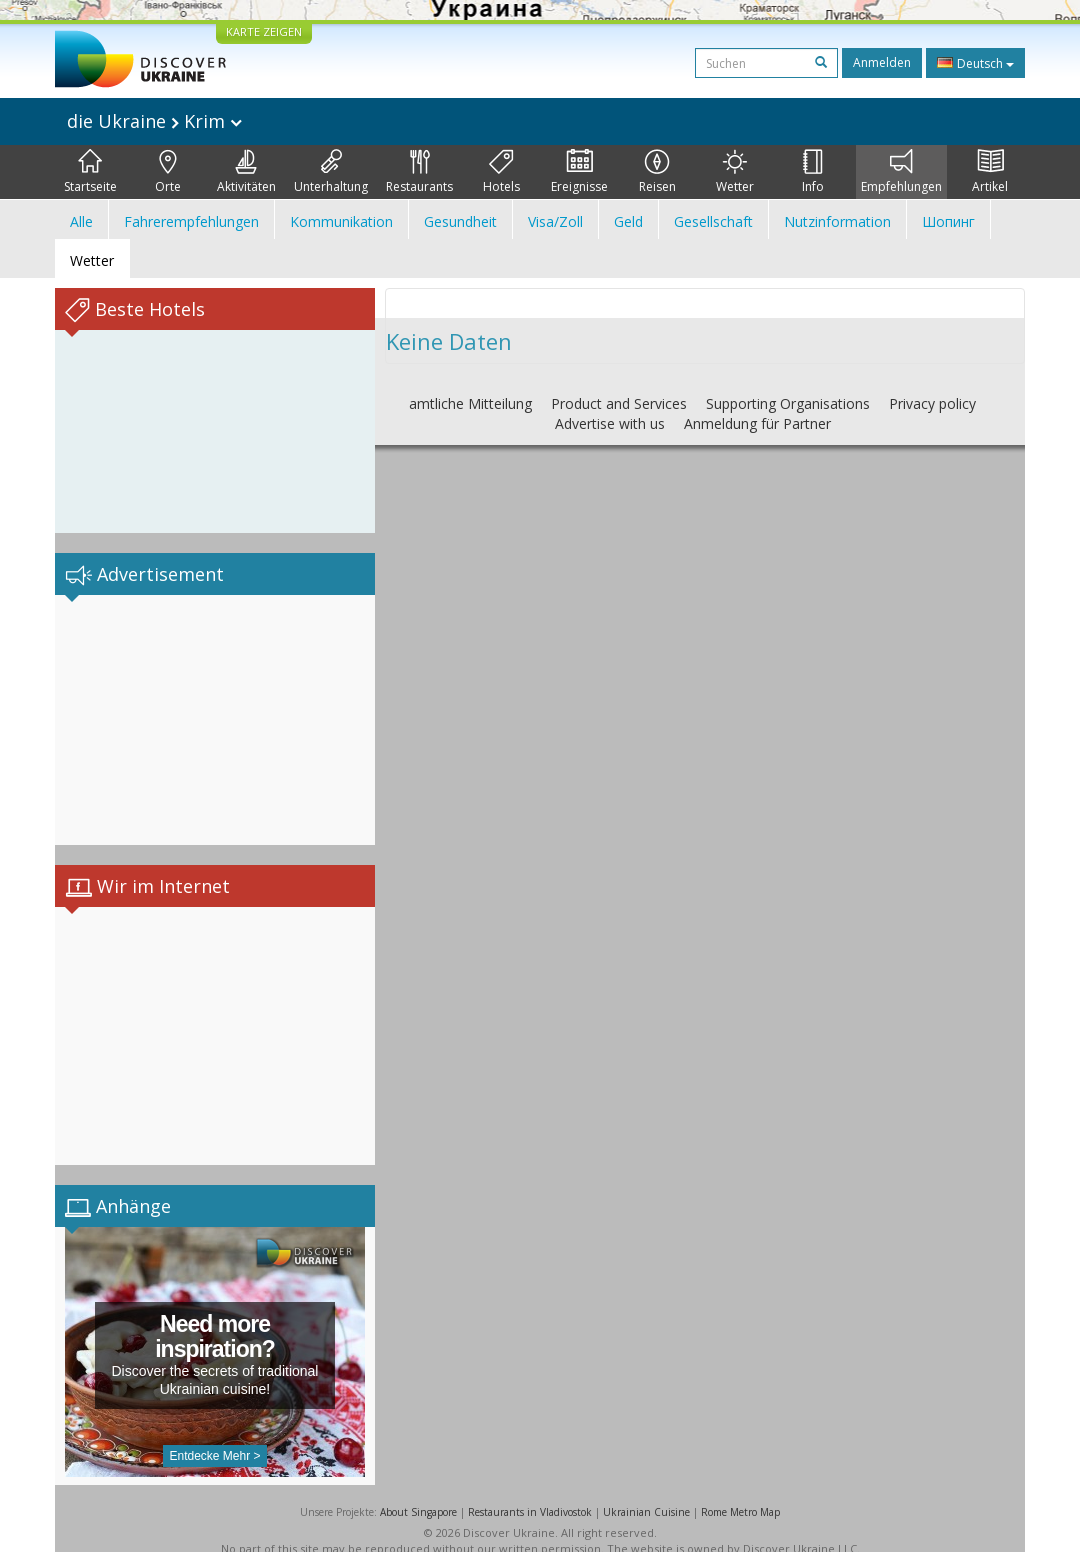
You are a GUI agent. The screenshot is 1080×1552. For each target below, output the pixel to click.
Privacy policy (932, 403)
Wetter (735, 172)
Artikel (990, 172)
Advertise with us (610, 423)
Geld (628, 221)
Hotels (501, 172)
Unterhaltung (331, 172)
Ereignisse (579, 172)
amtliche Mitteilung (470, 403)
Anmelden (882, 62)
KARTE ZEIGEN (264, 31)
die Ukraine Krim (154, 121)
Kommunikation (341, 221)
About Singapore (418, 1492)
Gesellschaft (713, 221)
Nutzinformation (837, 221)
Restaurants (419, 172)
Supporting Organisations (788, 403)
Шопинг (948, 221)
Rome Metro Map (740, 1492)
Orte (168, 172)
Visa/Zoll (555, 221)
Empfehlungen (901, 172)
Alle (81, 221)
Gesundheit (460, 221)
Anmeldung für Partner (757, 423)
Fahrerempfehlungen (191, 221)
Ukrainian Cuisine (646, 1492)
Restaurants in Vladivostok (530, 1492)
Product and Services (619, 403)
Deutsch (975, 63)
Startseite (90, 172)
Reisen (657, 172)
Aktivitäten (246, 172)
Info (813, 172)
